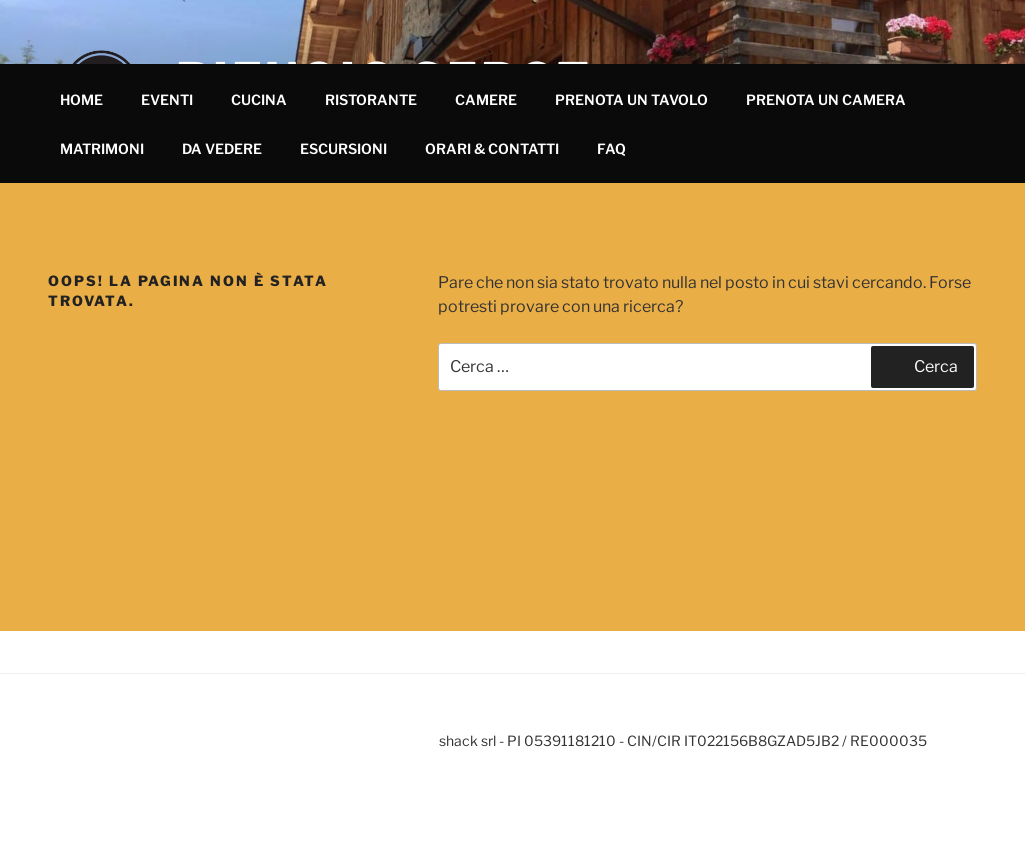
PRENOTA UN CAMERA (826, 99)
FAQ (611, 148)
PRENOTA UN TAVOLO (631, 99)
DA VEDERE (222, 148)
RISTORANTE (371, 99)
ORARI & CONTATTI (492, 148)
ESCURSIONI (343, 148)
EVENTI (167, 99)
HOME (81, 99)
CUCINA (259, 99)
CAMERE (486, 99)
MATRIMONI (102, 148)
